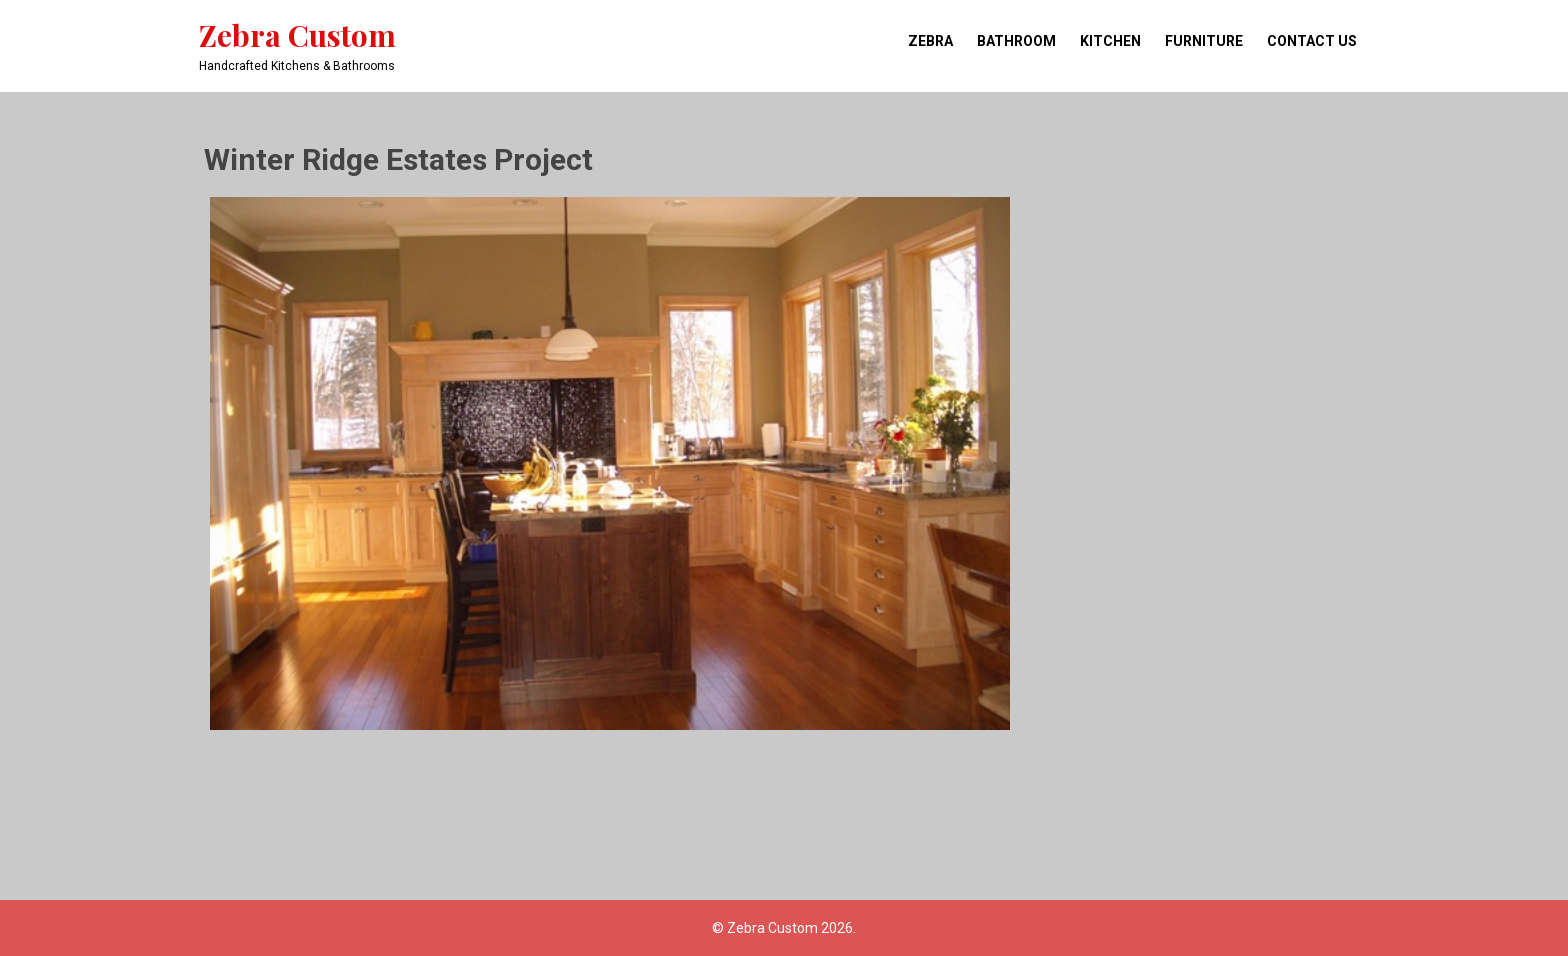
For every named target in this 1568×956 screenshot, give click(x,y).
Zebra (930, 41)
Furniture (1204, 41)
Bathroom (1016, 41)
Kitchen (1110, 41)
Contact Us (1312, 41)
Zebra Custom (297, 35)
